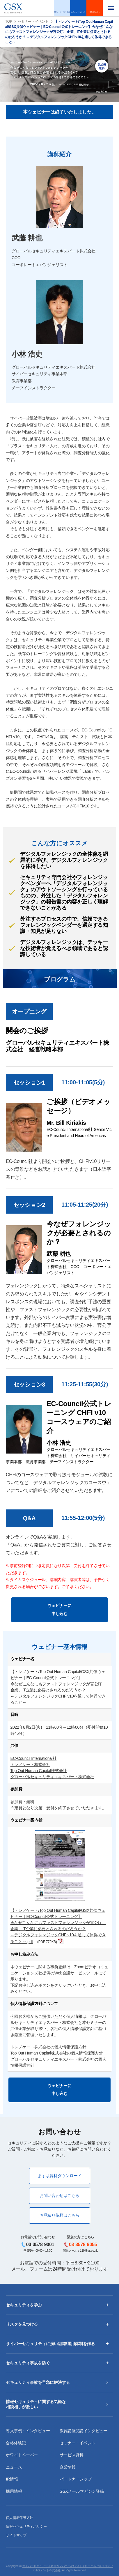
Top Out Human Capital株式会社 (38, 1770)
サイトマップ (16, 2535)
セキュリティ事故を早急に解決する (38, 2382)
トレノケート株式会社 (30, 1764)
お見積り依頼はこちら (59, 2215)
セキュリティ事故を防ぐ (28, 2363)
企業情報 (68, 2467)
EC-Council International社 (33, 1758)
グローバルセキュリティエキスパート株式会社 (52, 1776)
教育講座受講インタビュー (84, 2430)
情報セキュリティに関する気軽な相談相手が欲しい (36, 2404)
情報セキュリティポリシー (26, 2526)
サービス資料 (72, 2455)
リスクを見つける (22, 2324)
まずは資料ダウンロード (59, 2175)
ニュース (14, 2467)
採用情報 (14, 2491)
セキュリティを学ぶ (24, 2305)
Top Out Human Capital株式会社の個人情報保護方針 (56, 2053)
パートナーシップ (76, 2479)
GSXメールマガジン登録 (82, 2491)
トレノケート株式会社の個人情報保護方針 (48, 2047)
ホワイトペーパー (22, 2455)
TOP (8, 22)
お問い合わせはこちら (59, 2195)
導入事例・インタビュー (28, 2430)
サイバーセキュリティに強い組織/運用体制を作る (50, 2343)
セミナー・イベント (33, 22)
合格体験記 (16, 2443)
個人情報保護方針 (19, 2518)
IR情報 (12, 2479)
